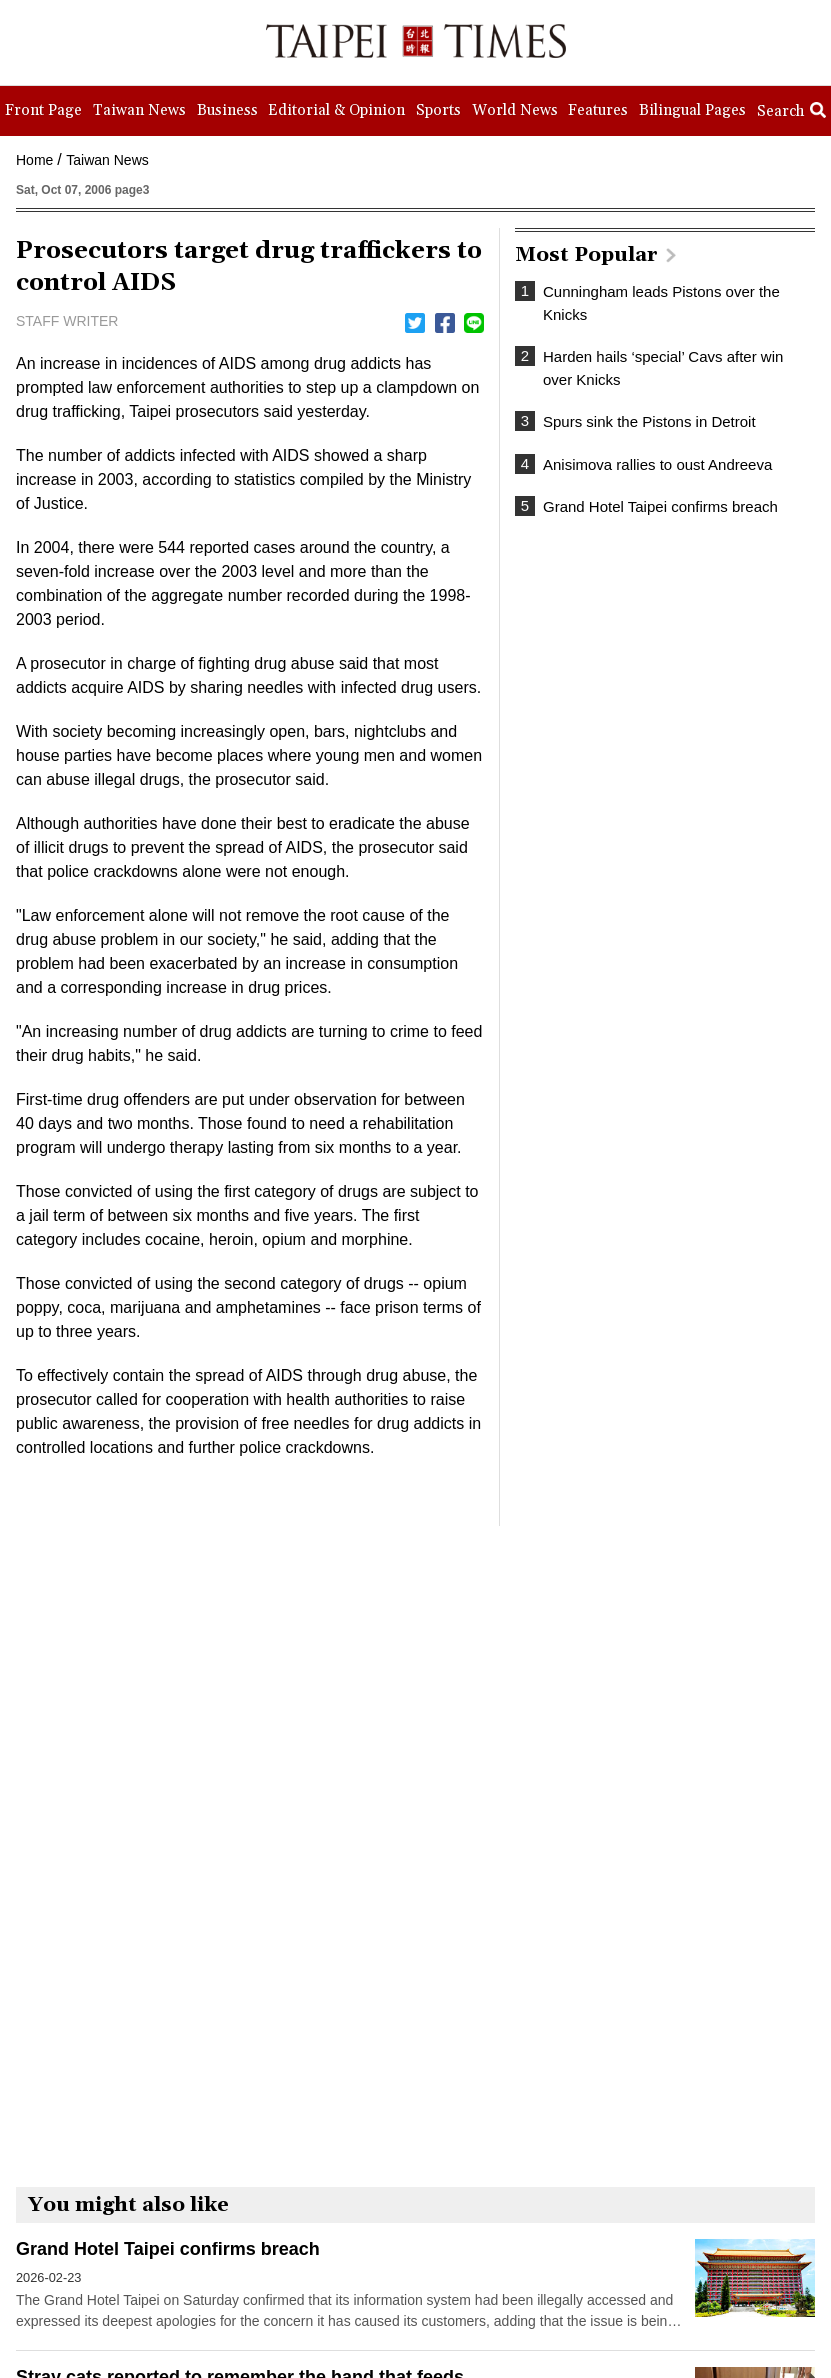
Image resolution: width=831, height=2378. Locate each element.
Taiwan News (107, 160)
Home (34, 160)
